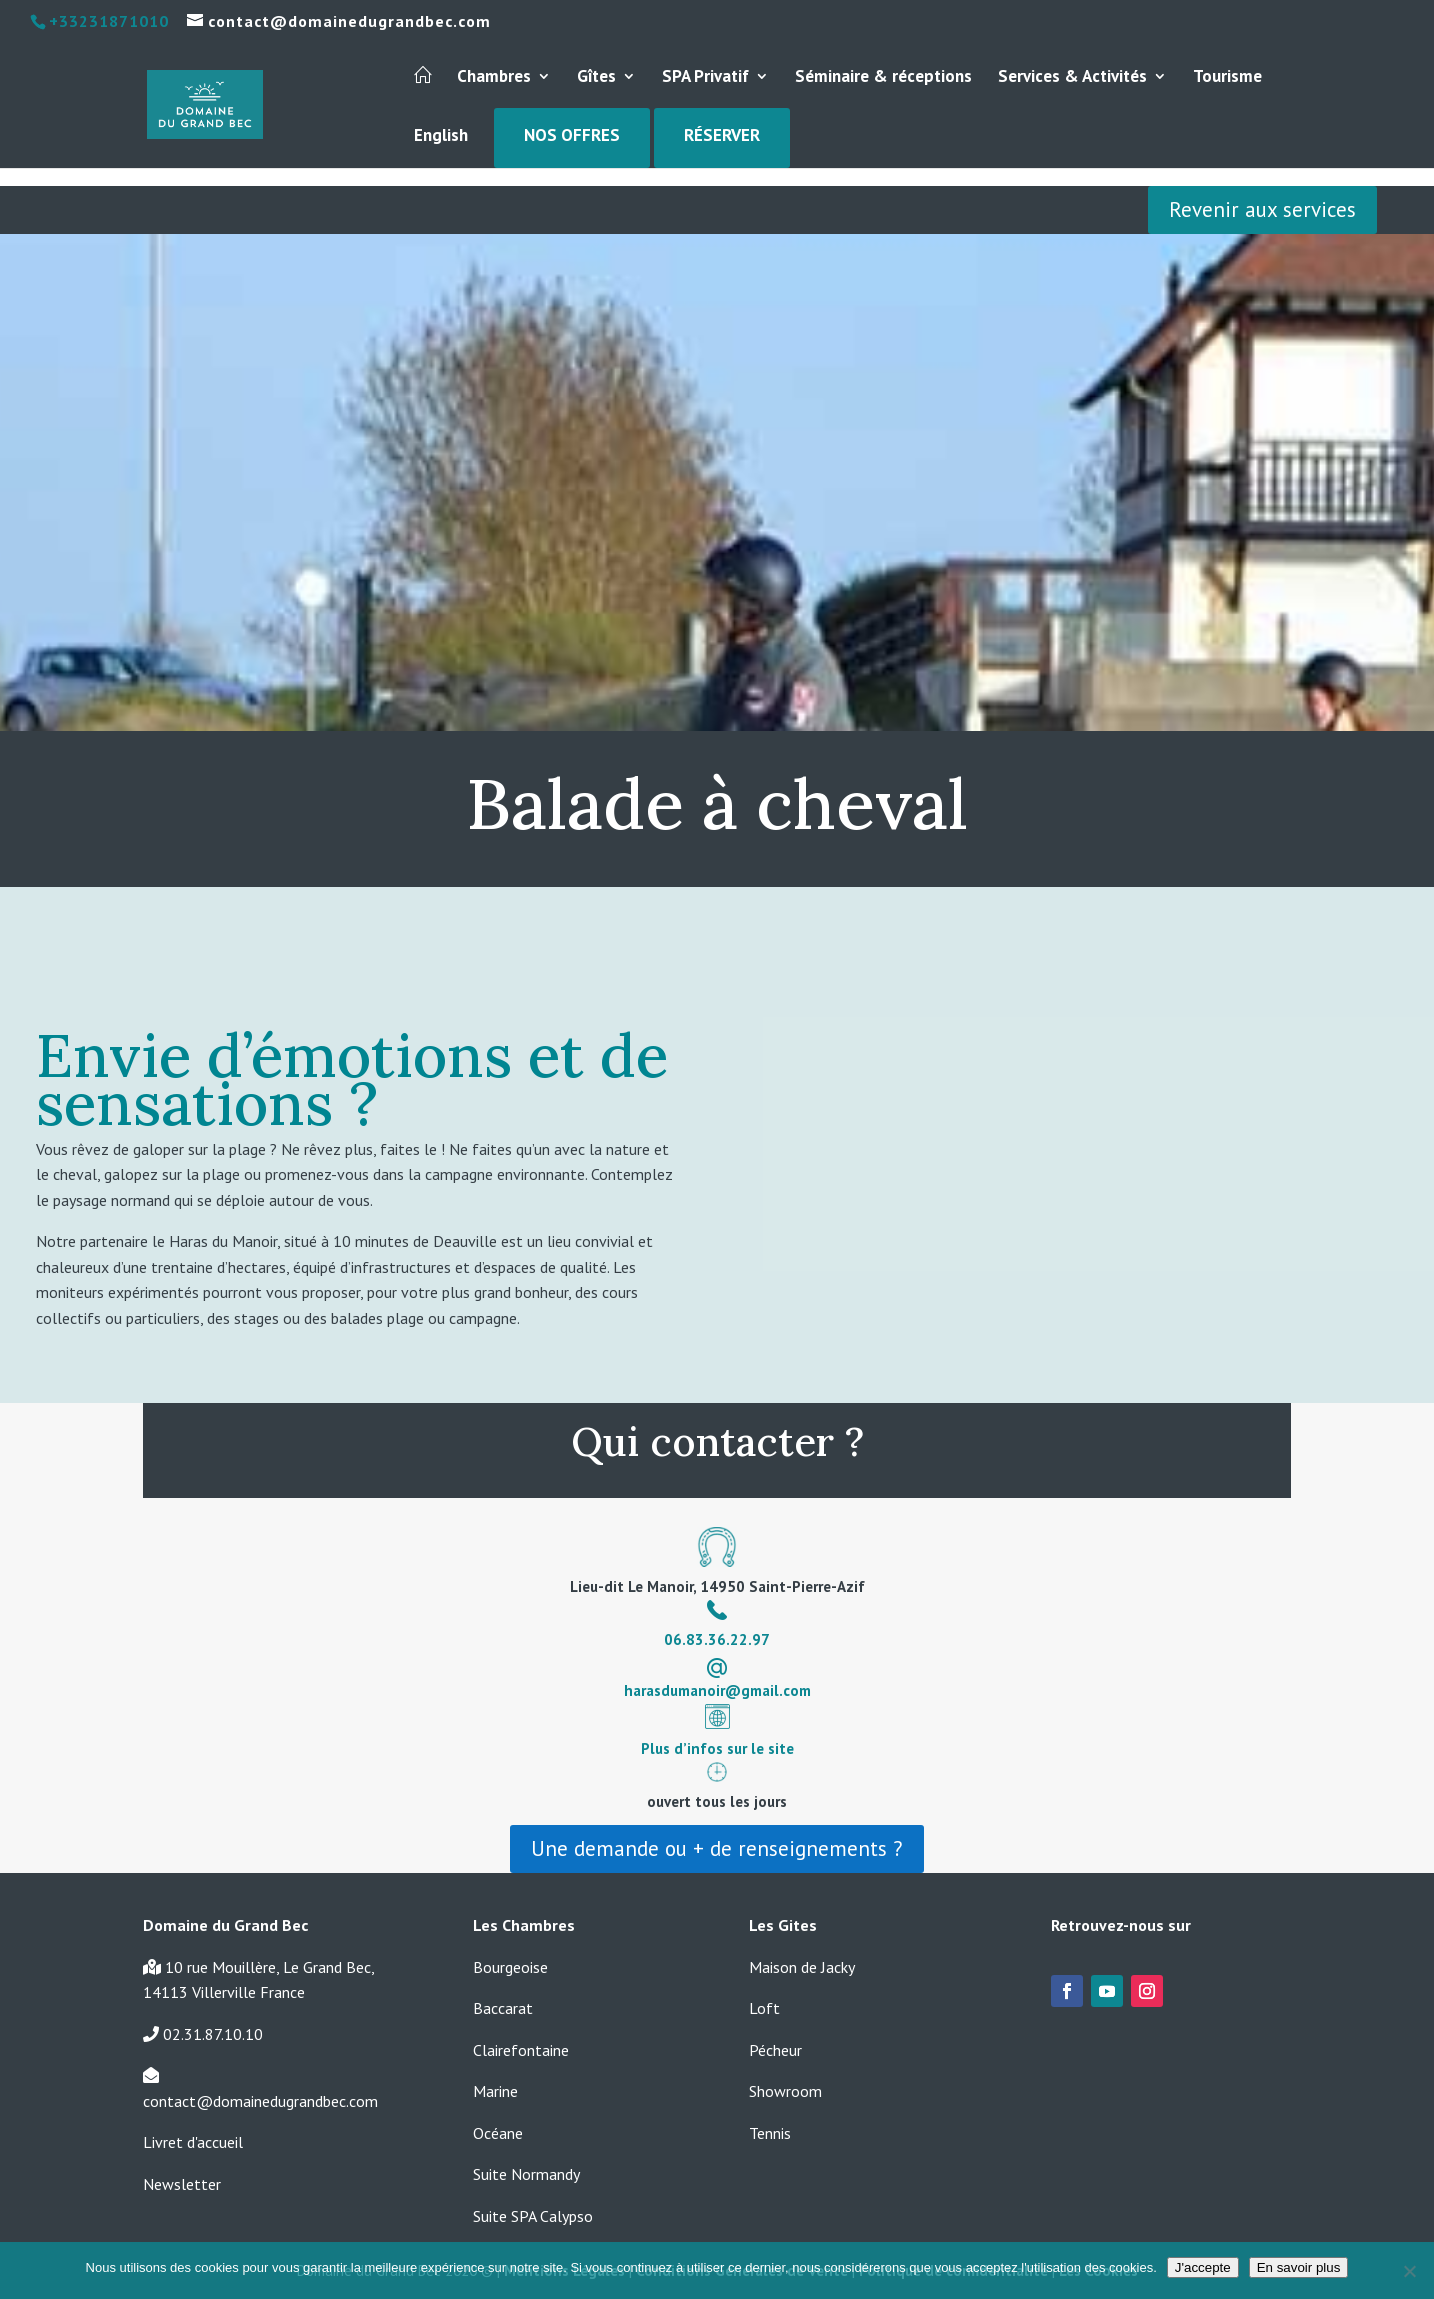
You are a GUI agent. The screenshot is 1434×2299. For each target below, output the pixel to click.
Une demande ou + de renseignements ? (717, 1848)
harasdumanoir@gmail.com (717, 1690)
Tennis (770, 2133)
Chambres (494, 78)
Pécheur (775, 2050)
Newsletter (182, 2184)
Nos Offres (572, 137)
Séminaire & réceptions (883, 78)
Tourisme (1227, 78)
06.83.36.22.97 (717, 1639)
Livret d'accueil (193, 2142)
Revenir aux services (1262, 209)
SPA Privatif (705, 78)
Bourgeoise (510, 1967)
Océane (498, 2133)
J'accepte (1203, 2267)
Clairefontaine (521, 2050)
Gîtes (596, 78)
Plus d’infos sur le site (717, 1748)
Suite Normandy (526, 2174)
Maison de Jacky (802, 1967)
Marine (495, 2091)
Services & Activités (1072, 78)
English (441, 137)
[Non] (1409, 2271)
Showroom (785, 2091)
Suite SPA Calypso (533, 2216)
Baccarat (503, 2008)
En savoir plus (1299, 2267)
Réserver (722, 137)
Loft (764, 2008)
